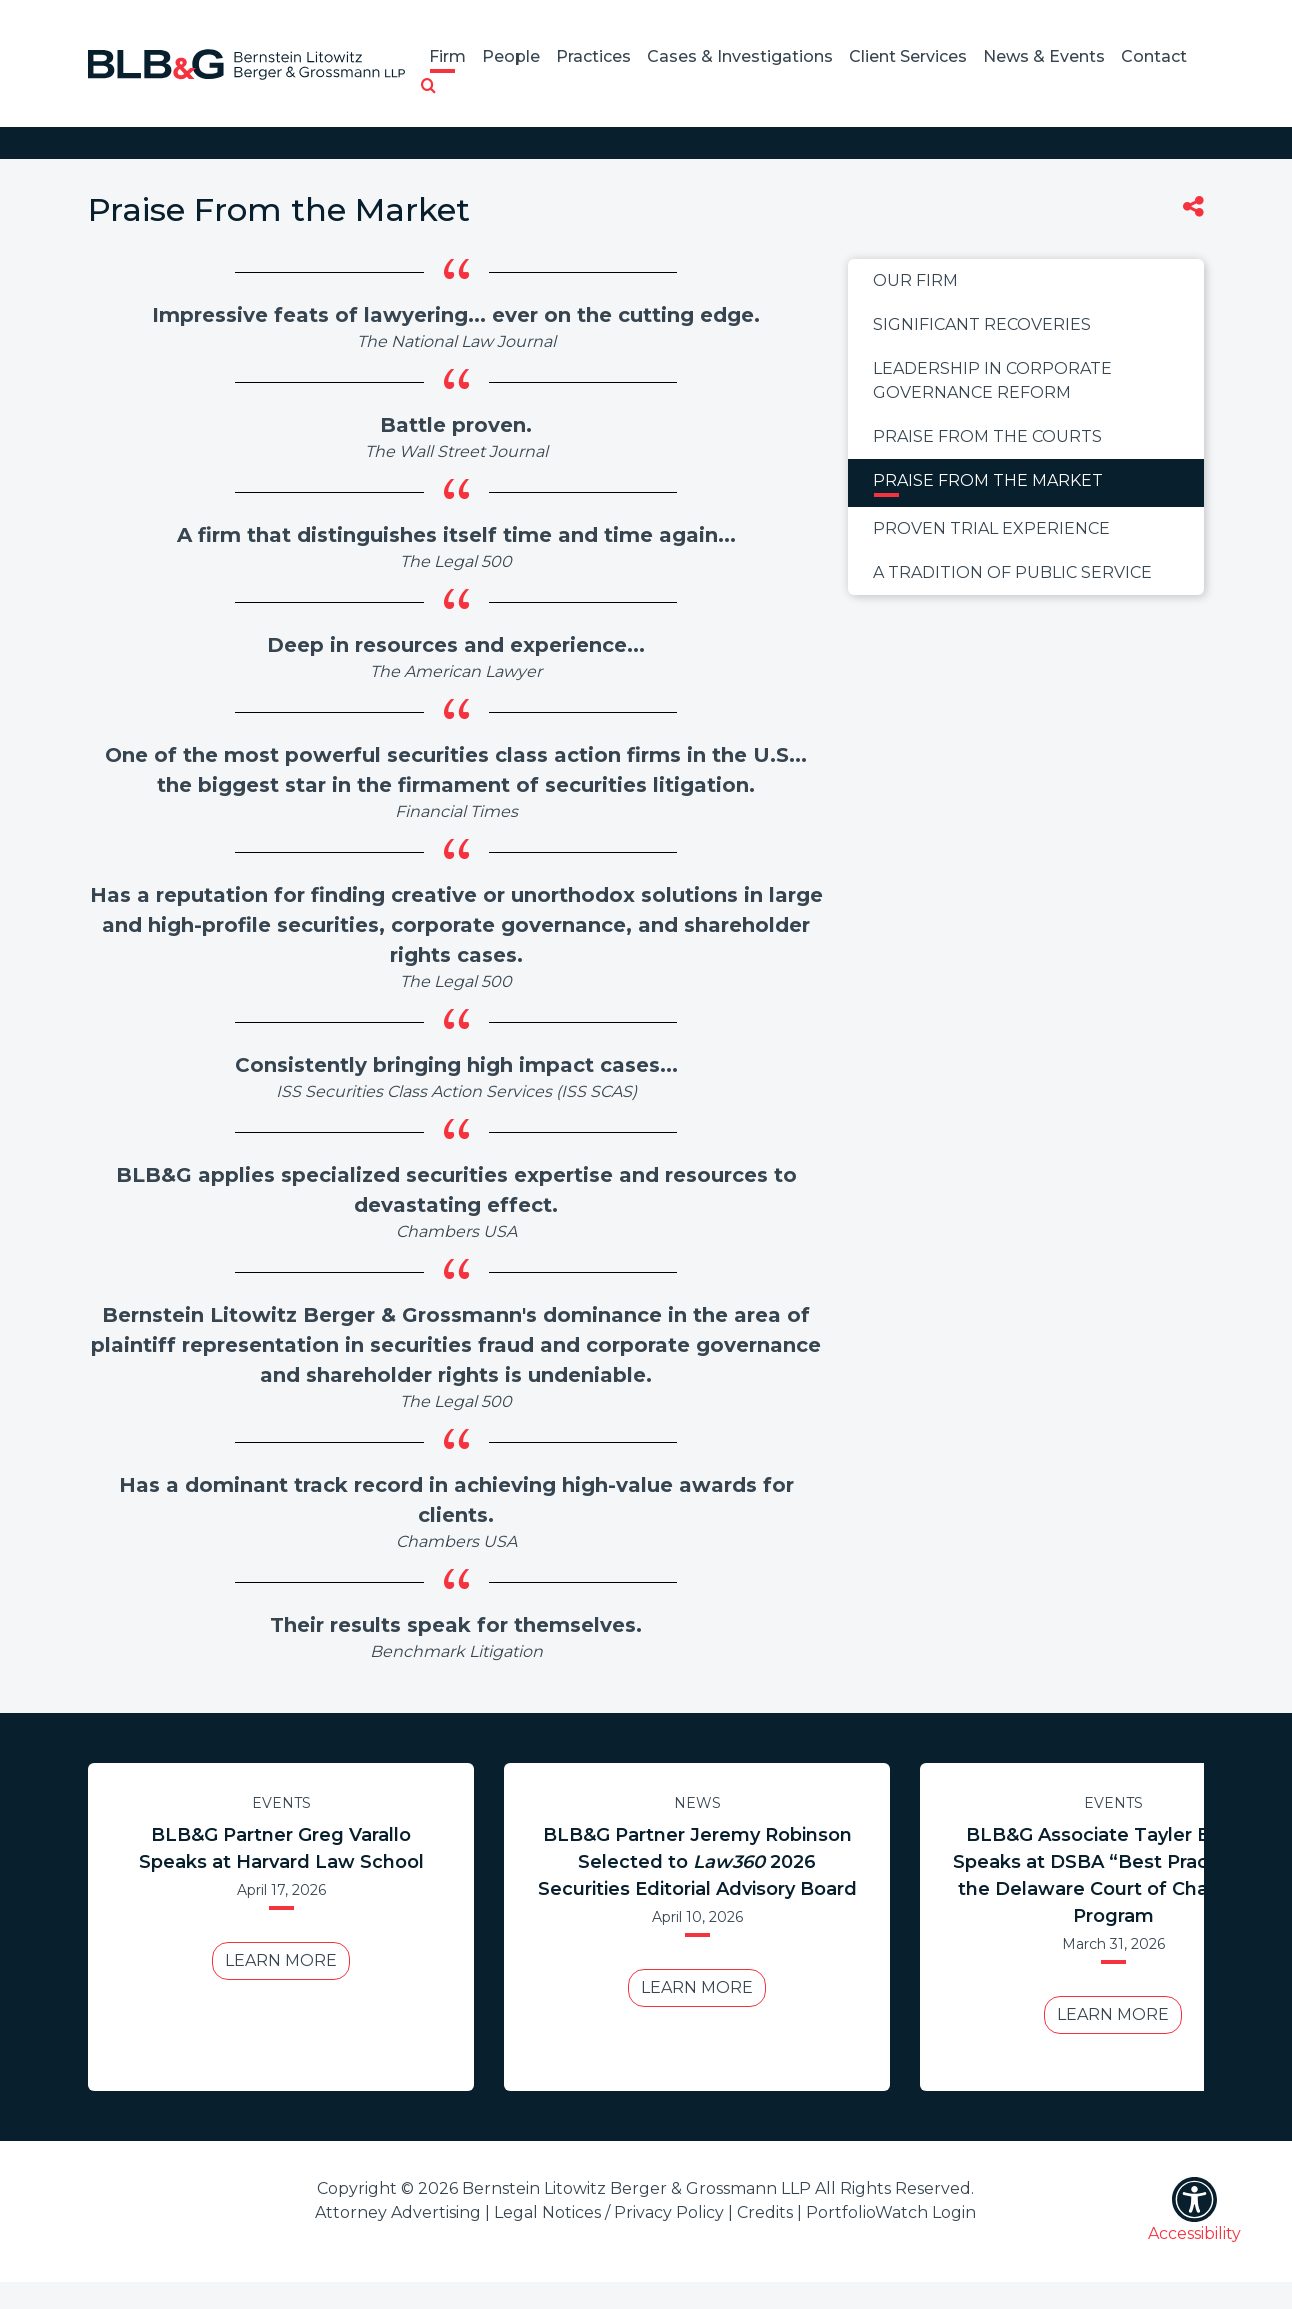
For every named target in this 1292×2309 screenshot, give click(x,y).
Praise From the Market (988, 480)
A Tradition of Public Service (1012, 572)
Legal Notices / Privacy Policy (609, 2212)
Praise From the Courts (987, 436)
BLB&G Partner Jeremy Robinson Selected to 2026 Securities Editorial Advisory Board (697, 1862)
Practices (593, 56)
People (511, 56)
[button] (428, 87)
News (697, 1803)
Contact (1154, 56)
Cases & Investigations (740, 56)
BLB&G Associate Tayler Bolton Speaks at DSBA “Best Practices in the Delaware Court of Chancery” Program (1113, 1875)
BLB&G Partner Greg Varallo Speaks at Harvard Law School (281, 1848)
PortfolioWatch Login (891, 2212)
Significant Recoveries (982, 324)
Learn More (281, 1960)
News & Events (1044, 56)
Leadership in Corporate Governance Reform (992, 380)
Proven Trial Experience (991, 528)
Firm (447, 56)
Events (281, 1803)
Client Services (908, 56)
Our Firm (915, 280)
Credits (765, 2212)
